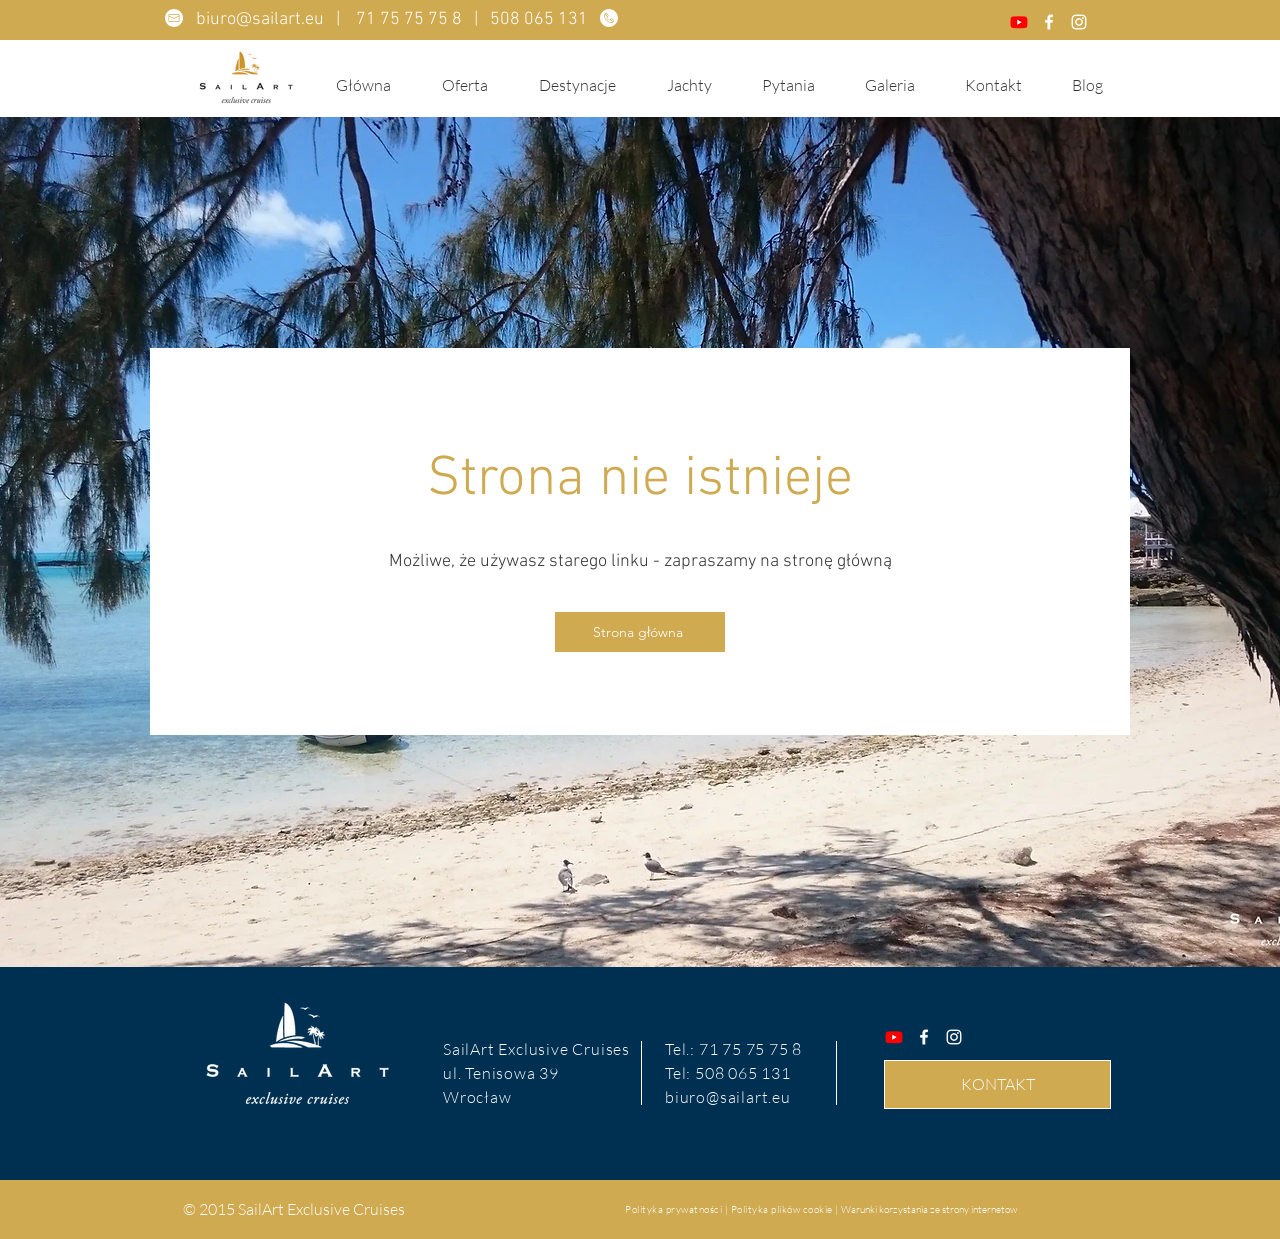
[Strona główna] (640, 632)
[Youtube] (1019, 22)
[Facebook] (1049, 22)
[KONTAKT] (997, 1084)
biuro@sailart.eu (260, 19)
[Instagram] (1079, 22)
